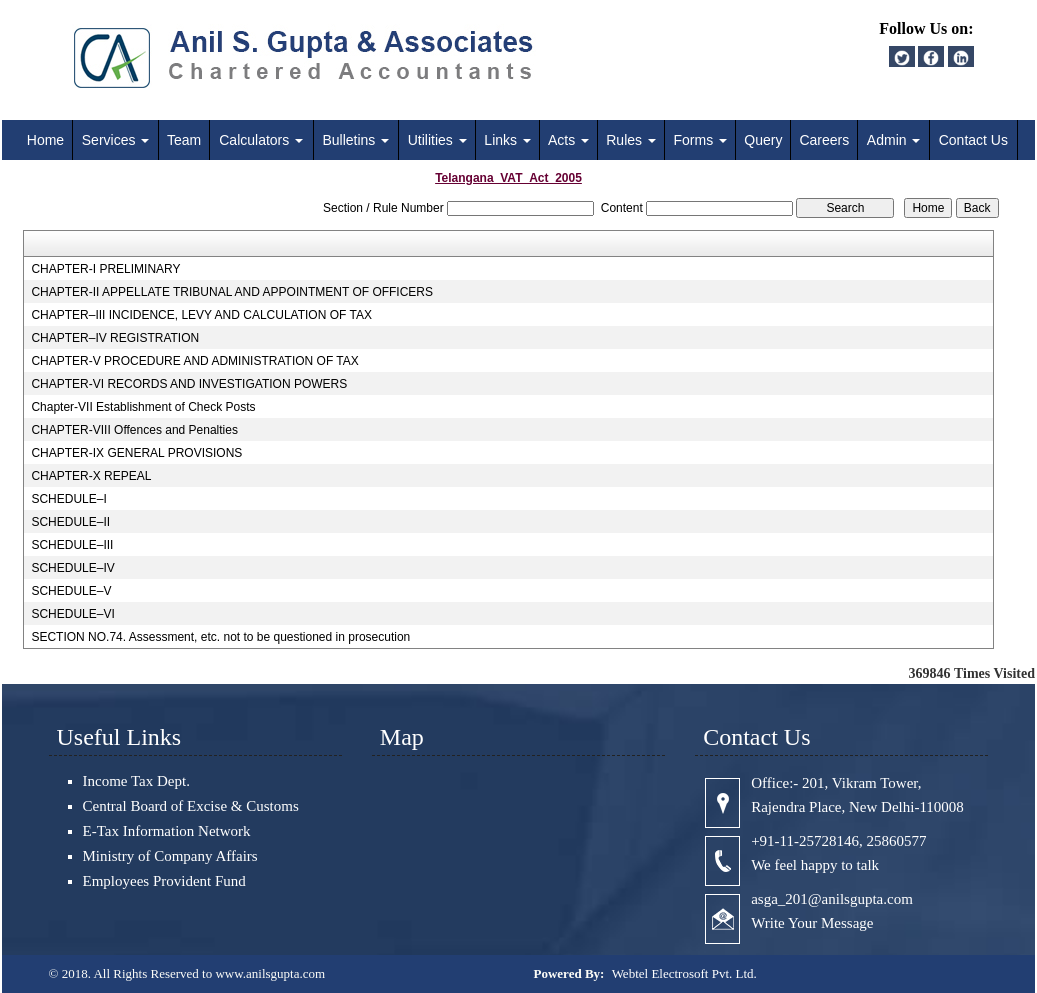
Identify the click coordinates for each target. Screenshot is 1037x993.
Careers (824, 140)
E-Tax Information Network (167, 831)
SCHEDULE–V (71, 591)
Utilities (437, 140)
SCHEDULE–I (68, 499)
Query (763, 140)
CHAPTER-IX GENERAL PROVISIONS (136, 453)
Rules (631, 140)
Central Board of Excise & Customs (191, 806)
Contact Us (973, 140)
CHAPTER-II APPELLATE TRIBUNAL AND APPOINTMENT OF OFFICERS (232, 292)
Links (507, 140)
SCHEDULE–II (70, 522)
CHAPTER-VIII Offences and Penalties (134, 430)
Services (116, 140)
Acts (568, 140)
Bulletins (355, 140)
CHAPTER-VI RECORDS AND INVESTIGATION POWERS (189, 384)
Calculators (261, 140)
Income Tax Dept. (136, 781)
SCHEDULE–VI (72, 614)
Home (45, 140)
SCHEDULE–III (72, 545)
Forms (701, 140)
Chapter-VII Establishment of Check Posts (143, 407)
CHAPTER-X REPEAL (91, 476)
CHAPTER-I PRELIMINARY (105, 269)
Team (184, 140)
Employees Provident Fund (164, 881)
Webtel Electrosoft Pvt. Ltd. (684, 973)
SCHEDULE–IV (72, 568)
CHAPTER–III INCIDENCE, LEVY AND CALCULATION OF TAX (201, 315)
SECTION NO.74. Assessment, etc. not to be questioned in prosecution (220, 637)
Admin (894, 140)
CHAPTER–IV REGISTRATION (115, 338)
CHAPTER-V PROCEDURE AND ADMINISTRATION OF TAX (194, 361)
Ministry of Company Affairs (170, 856)
